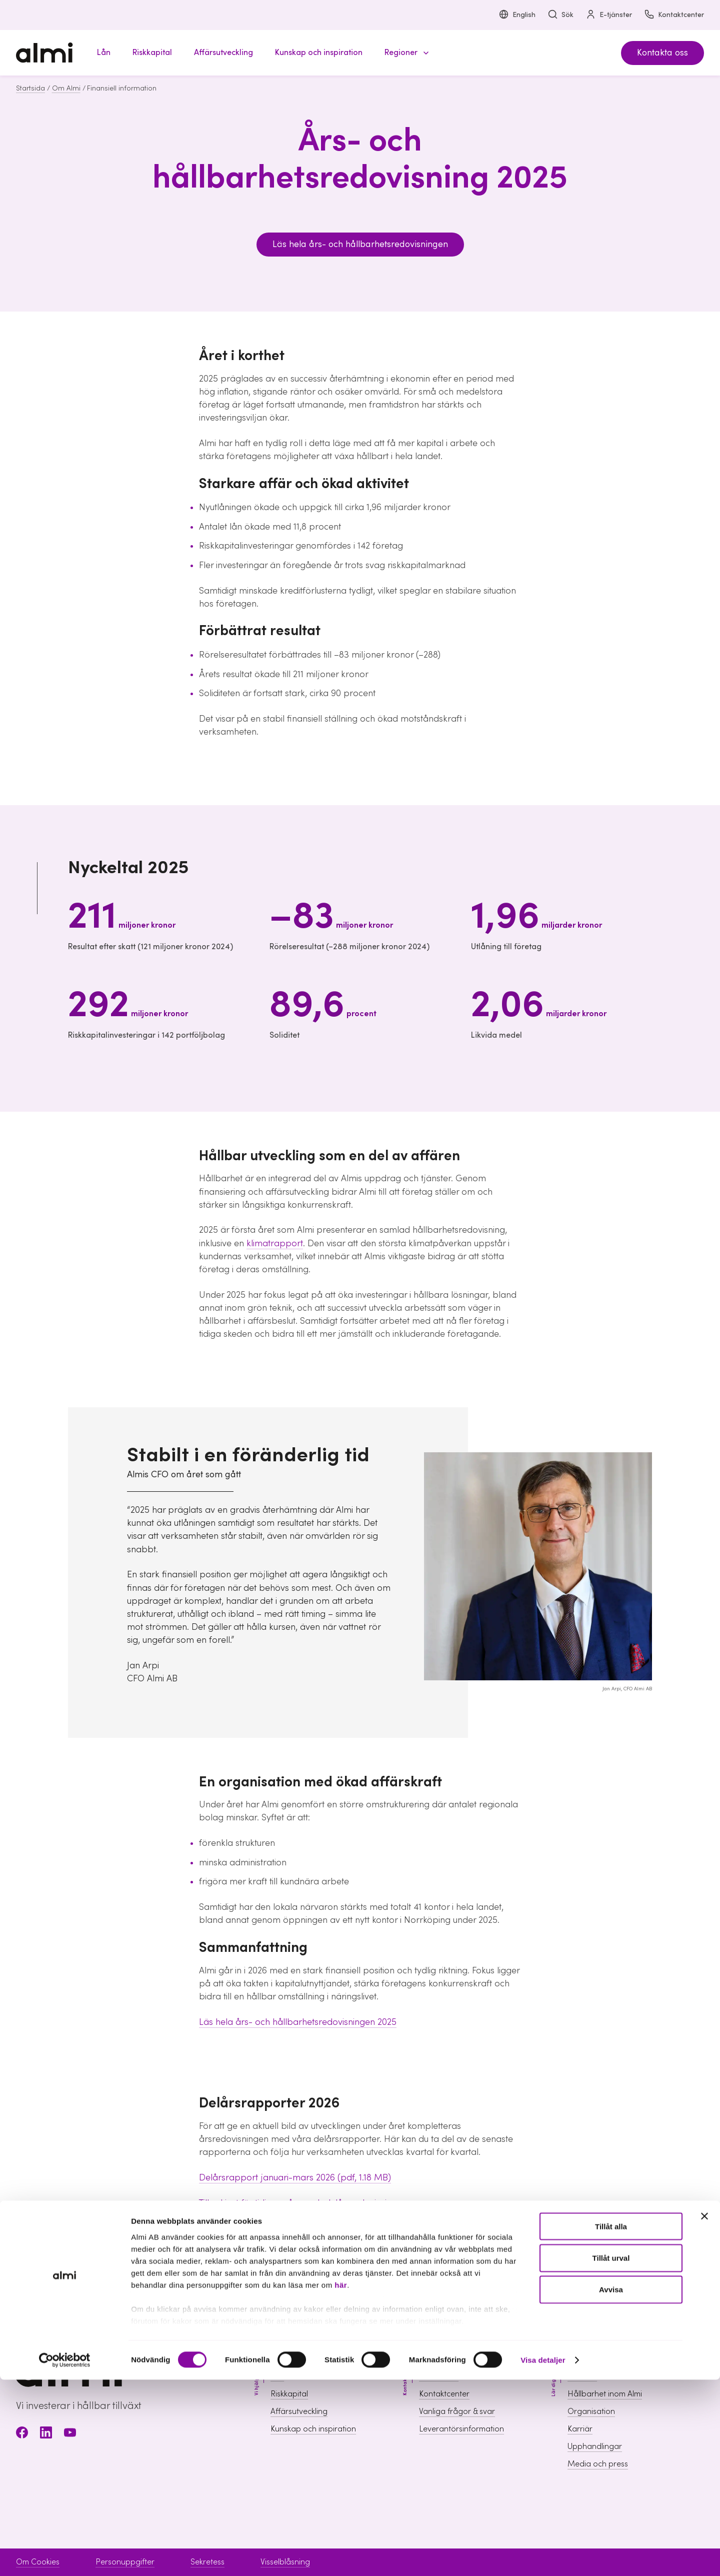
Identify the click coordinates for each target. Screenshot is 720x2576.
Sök (561, 15)
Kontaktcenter (674, 15)
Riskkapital (289, 2393)
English (517, 15)
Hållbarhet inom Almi (605, 2393)
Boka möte (438, 2375)
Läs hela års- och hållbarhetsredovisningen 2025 (297, 2022)
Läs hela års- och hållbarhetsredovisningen (360, 244)
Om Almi (66, 89)
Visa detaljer (542, 2556)
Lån (277, 2375)
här (340, 2481)
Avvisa (611, 2485)
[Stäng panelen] (704, 2412)
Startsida (30, 89)
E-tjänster (609, 15)
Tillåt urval (611, 2454)
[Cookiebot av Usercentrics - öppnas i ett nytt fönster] (64, 2556)
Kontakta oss (662, 53)
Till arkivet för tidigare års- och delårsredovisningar (302, 2203)
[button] (405, 53)
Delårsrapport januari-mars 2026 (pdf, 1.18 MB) (295, 2177)
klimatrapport (274, 1243)
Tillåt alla (611, 2422)
